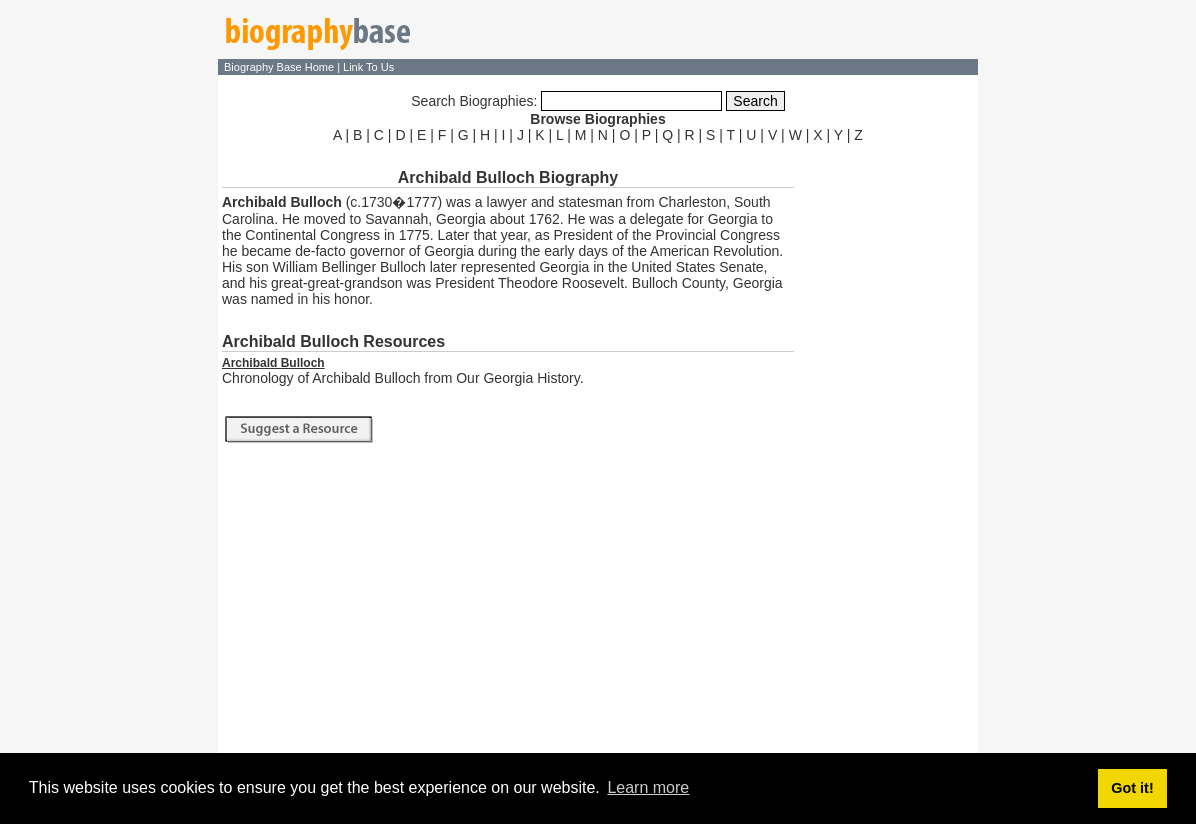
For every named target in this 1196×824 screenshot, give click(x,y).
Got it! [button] (1132, 788)
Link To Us (368, 67)
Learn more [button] (648, 787)
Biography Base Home (280, 67)
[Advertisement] (888, 448)
